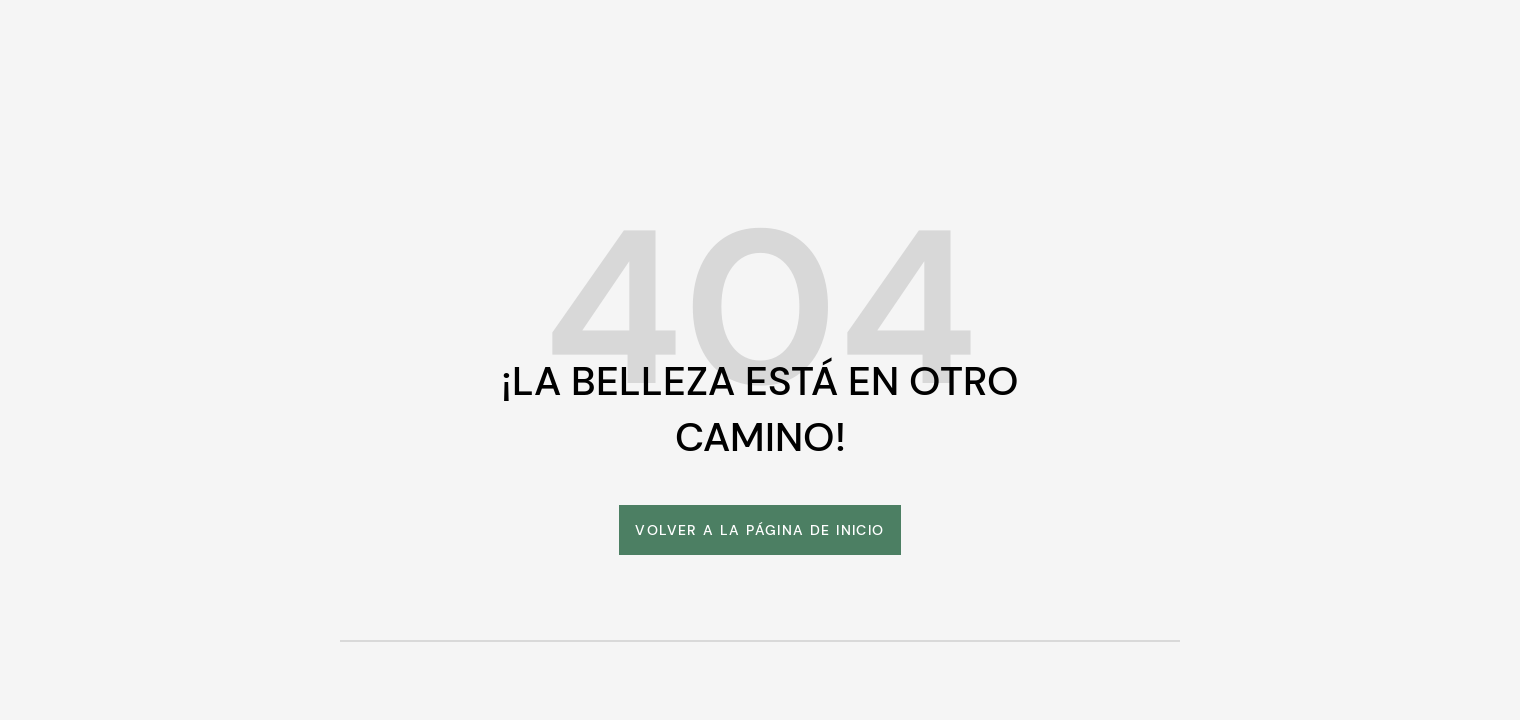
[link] (759, 530)
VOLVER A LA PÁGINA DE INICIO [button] (759, 530)
